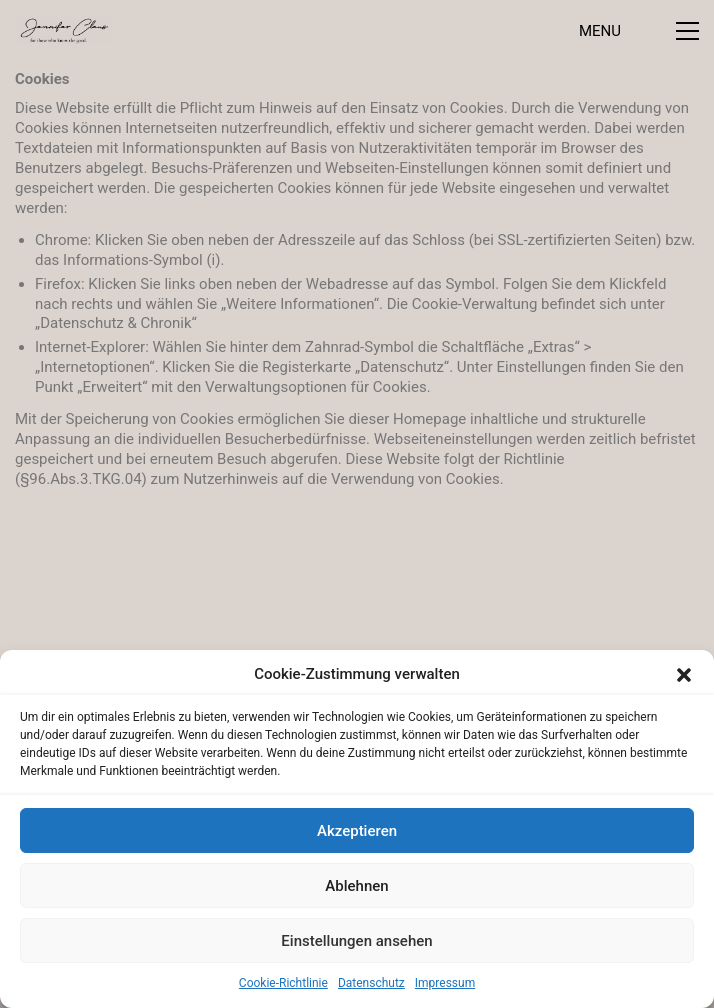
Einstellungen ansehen (356, 941)
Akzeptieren (357, 831)
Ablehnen (356, 886)
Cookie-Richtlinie (283, 983)
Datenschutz (371, 983)
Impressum (445, 983)
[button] (684, 675)
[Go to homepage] (63, 30)
